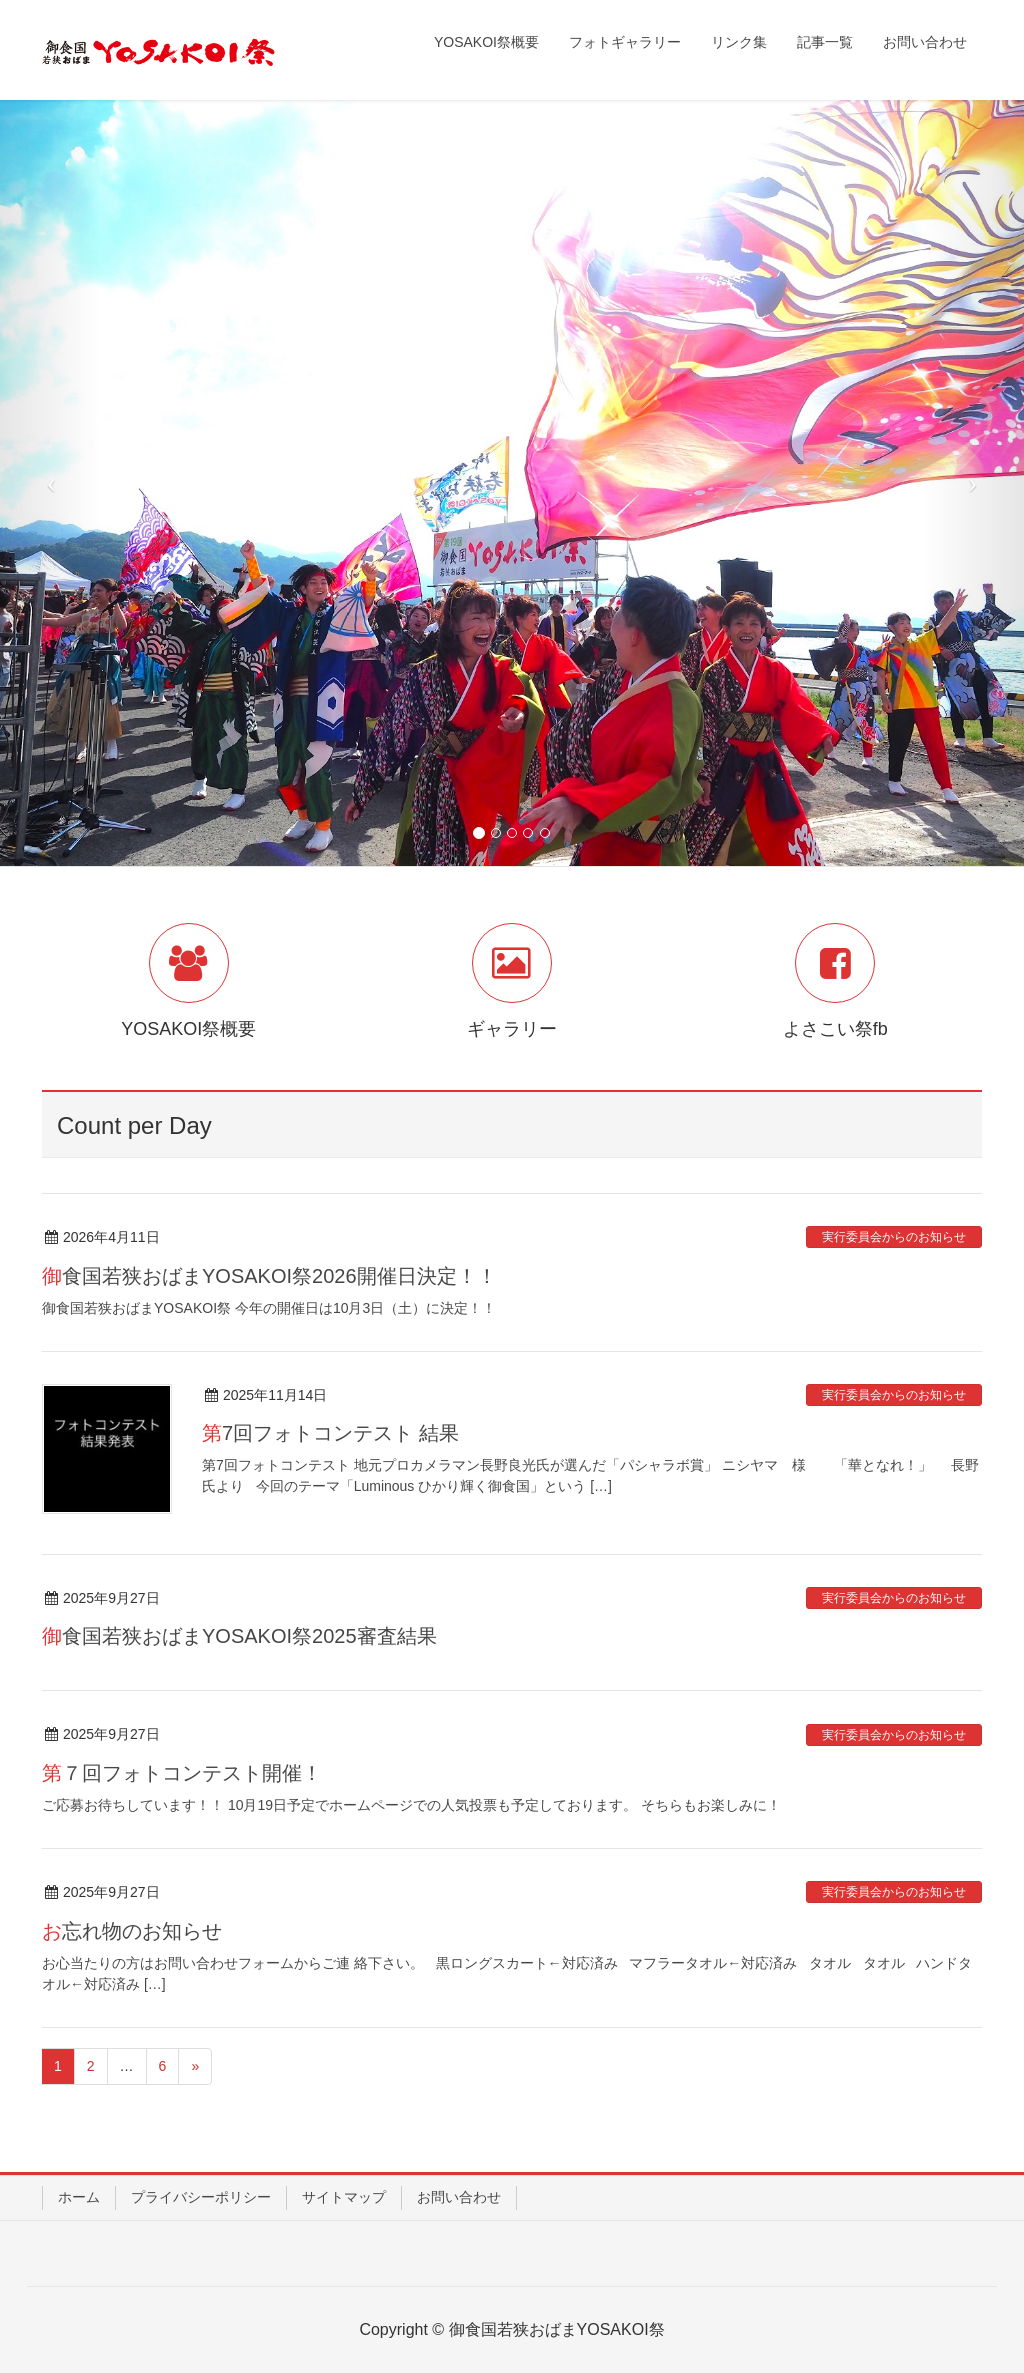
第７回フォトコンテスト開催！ (182, 1773)
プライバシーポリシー (201, 2197)
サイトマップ (344, 2197)
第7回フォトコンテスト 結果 (330, 1433)
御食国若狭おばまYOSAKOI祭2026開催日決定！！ (269, 1276)
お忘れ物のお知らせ (132, 1931)
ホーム (79, 2197)
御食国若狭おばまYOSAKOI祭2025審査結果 (239, 1636)
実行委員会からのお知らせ (894, 1237)
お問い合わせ (459, 2197)
